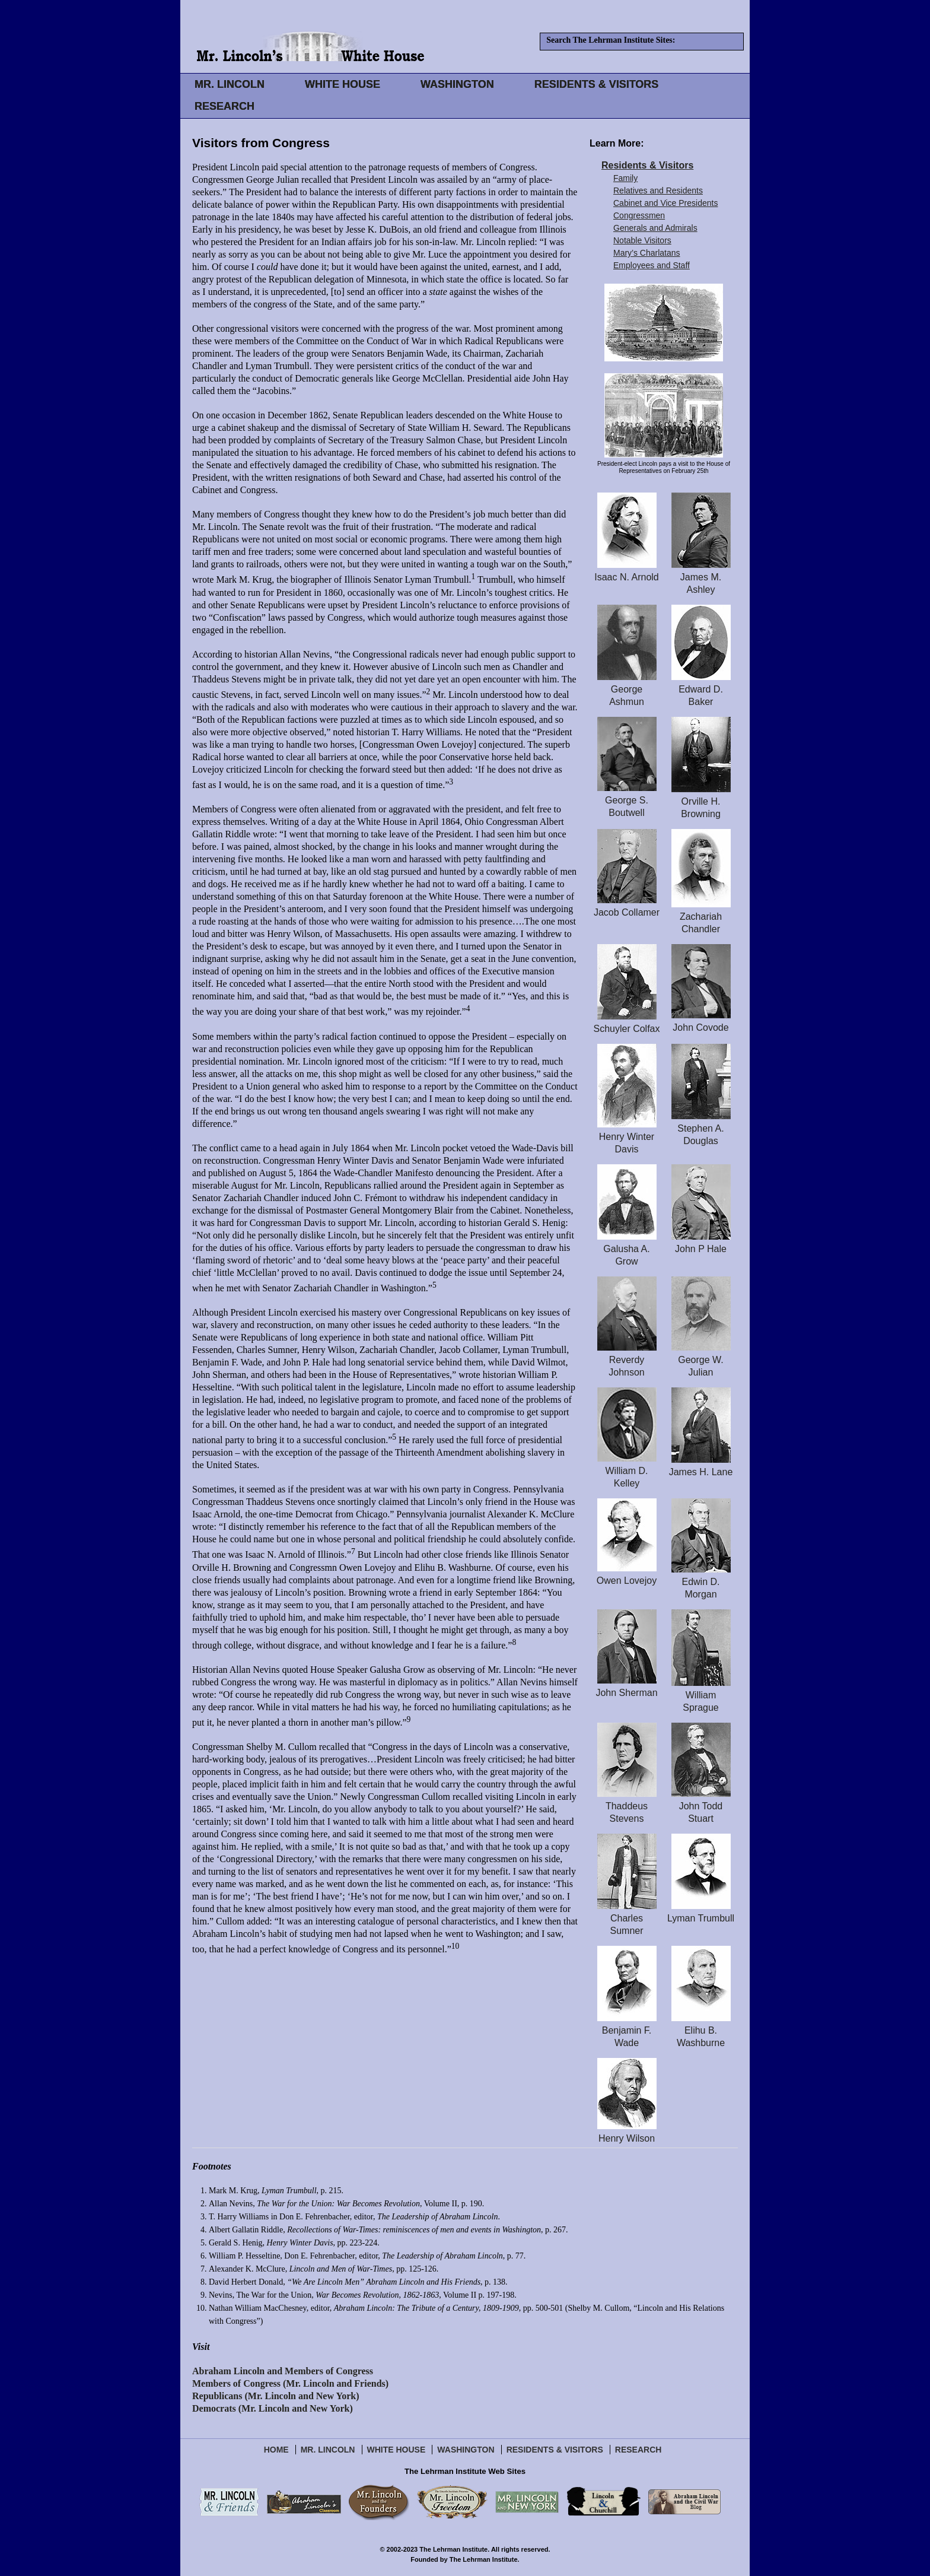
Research (638, 2449)
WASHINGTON (457, 84)
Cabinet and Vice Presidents (665, 203)
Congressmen (639, 215)
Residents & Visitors (647, 165)
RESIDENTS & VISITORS (596, 84)
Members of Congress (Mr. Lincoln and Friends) (290, 2383)
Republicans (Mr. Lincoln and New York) (275, 2396)
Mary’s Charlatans (646, 253)
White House (396, 2449)
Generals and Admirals (655, 228)
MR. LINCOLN (230, 84)
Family (625, 178)
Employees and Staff (651, 265)
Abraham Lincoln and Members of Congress (282, 2371)
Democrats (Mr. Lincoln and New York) (272, 2408)
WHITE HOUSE (342, 84)
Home (276, 2449)
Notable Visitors (642, 240)
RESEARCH (224, 106)
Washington (465, 2449)
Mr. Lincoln (328, 2449)
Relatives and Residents (658, 190)
